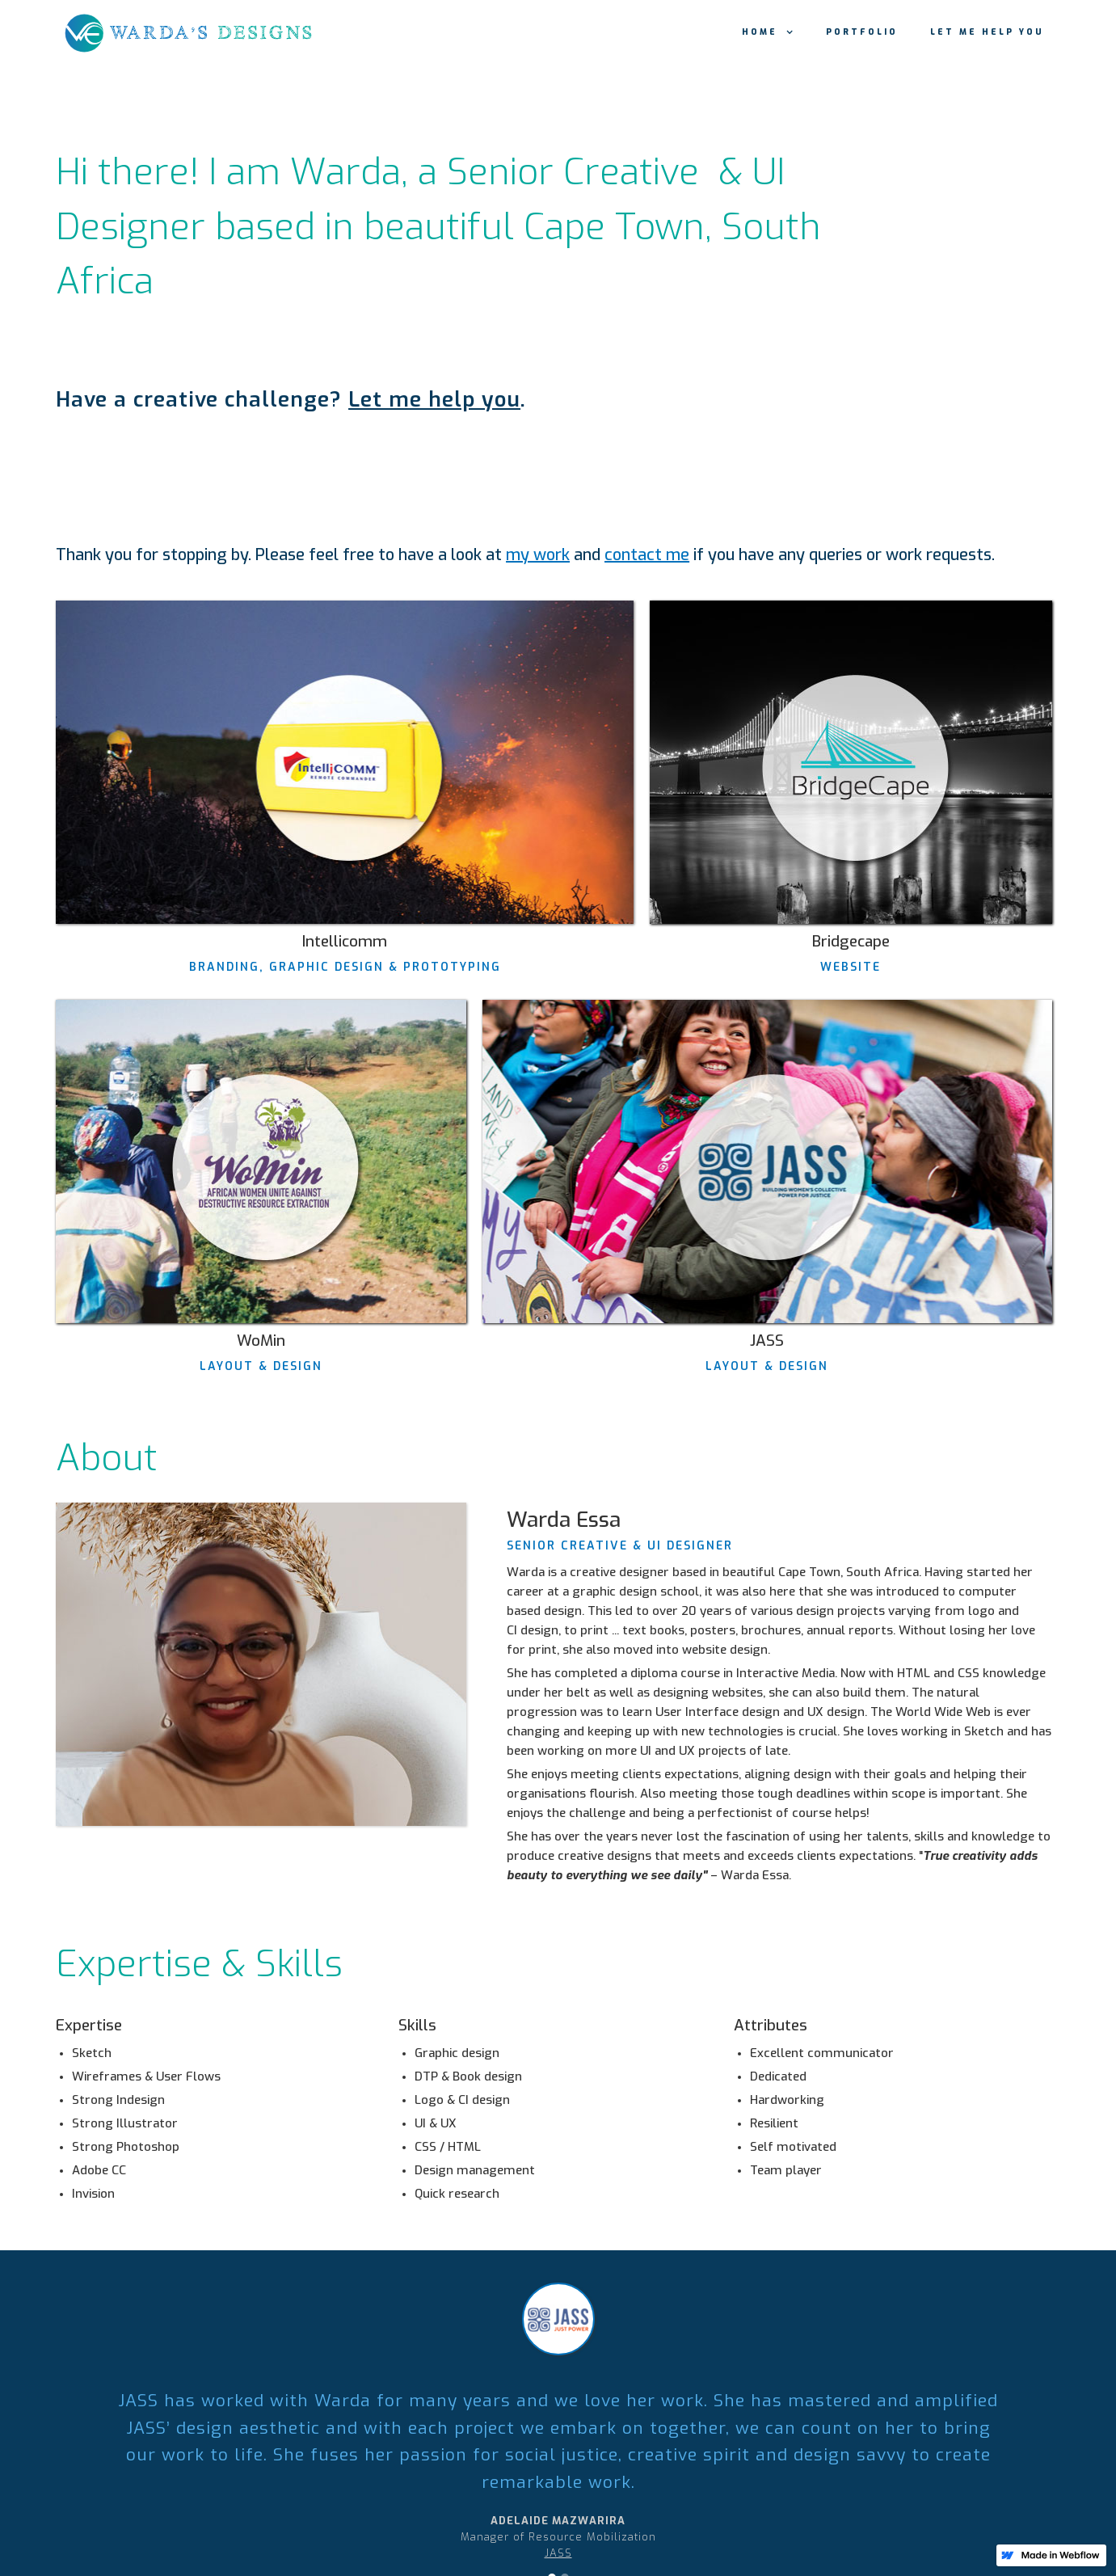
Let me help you (987, 32)
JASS (558, 2553)
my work (538, 555)
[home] (205, 32)
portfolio (862, 32)
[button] (768, 32)
